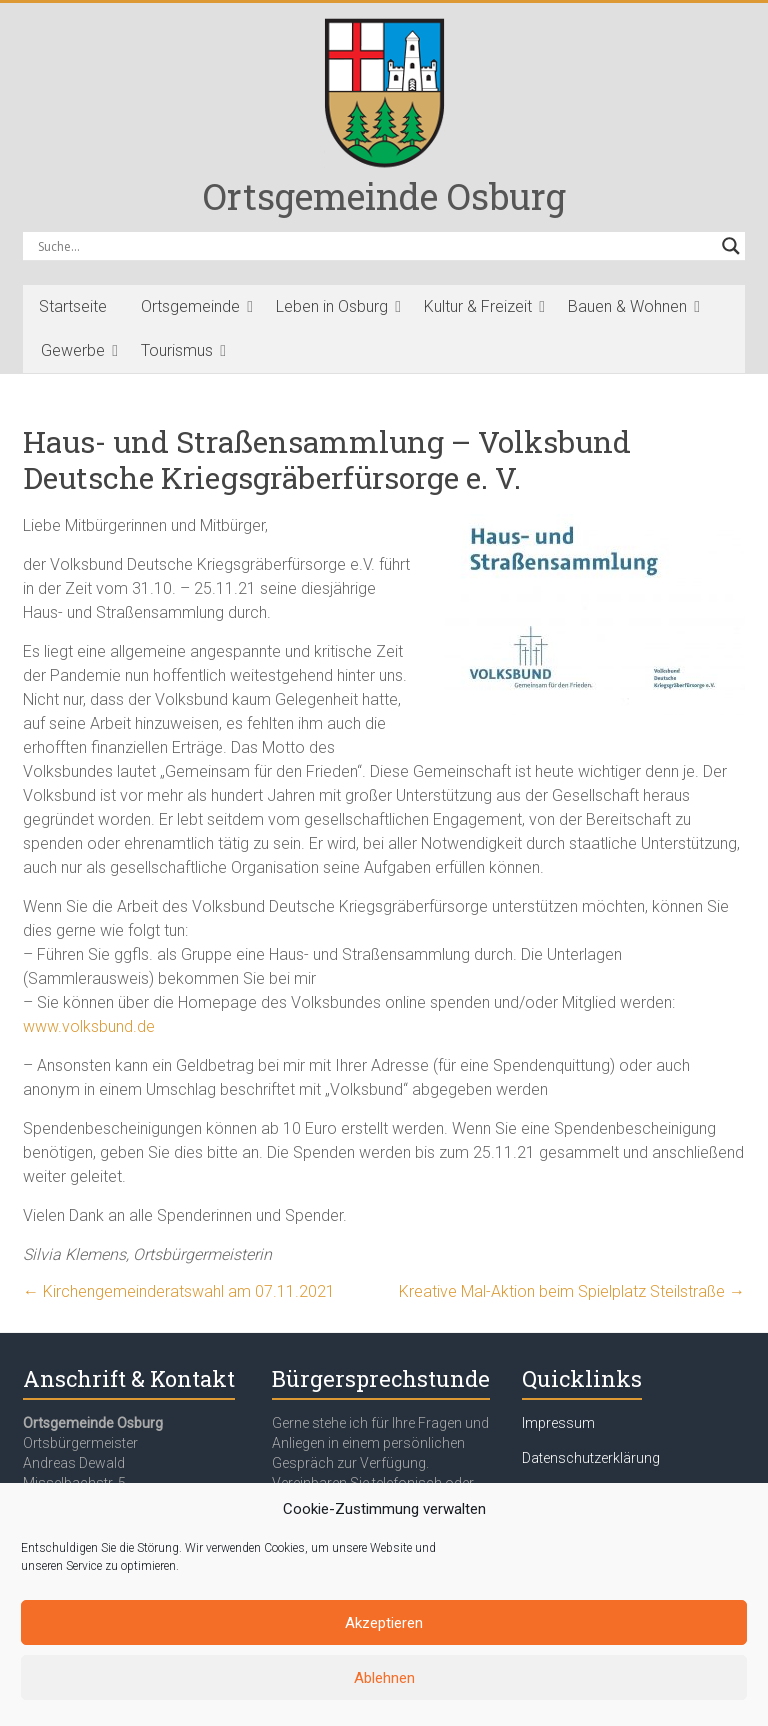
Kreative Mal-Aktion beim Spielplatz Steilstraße (572, 1291)
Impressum (558, 1423)
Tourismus (177, 350)
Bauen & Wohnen (627, 306)
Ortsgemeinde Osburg (384, 196)
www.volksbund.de (89, 1026)
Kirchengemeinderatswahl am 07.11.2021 (179, 1291)
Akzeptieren (384, 1623)
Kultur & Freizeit (478, 306)
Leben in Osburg (332, 306)
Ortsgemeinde (190, 306)
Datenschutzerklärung (591, 1458)
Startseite (73, 306)
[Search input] (375, 246)
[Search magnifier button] (731, 246)
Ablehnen (384, 1678)
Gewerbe (73, 350)
